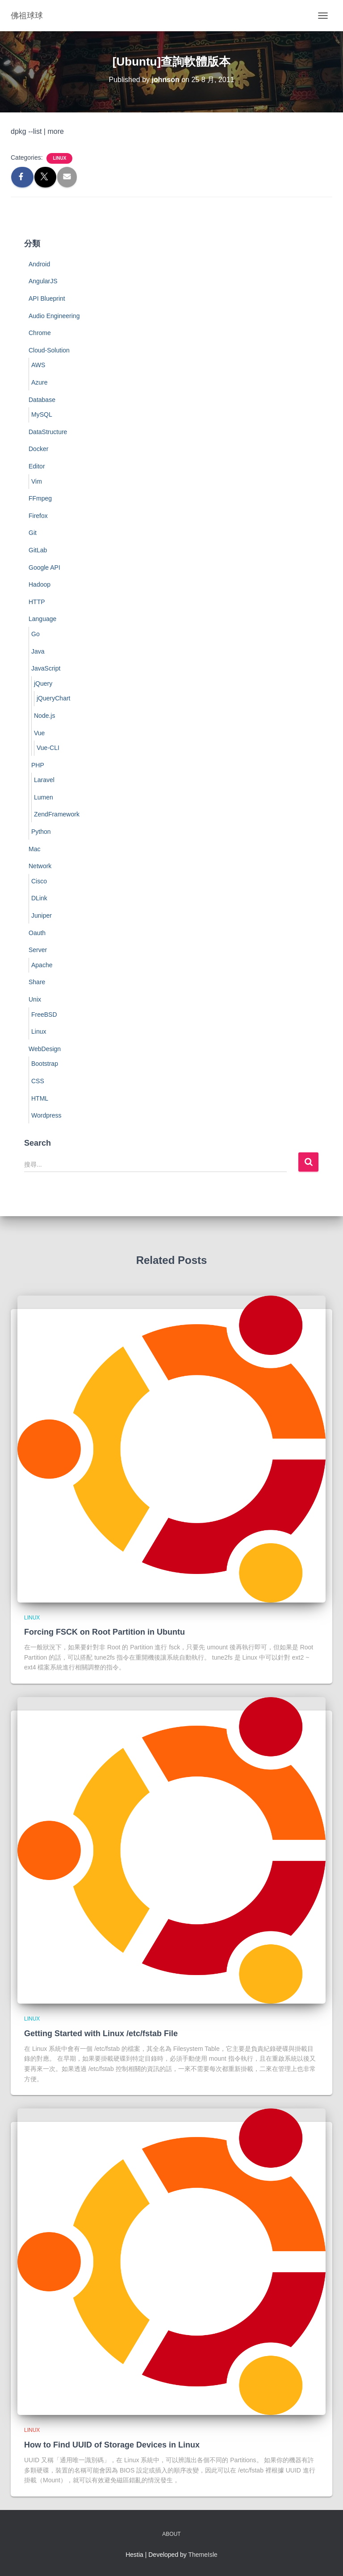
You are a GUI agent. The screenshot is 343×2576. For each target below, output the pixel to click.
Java (38, 651)
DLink (39, 898)
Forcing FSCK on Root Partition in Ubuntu (104, 1632)
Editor (37, 466)
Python (41, 831)
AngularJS (43, 281)
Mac (34, 849)
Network (40, 866)
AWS (38, 365)
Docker (38, 448)
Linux (59, 158)
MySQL (41, 414)
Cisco (39, 881)
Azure (39, 382)
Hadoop (39, 584)
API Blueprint (47, 298)
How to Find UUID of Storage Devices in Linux (112, 2444)
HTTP (37, 601)
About (171, 2534)
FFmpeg (40, 498)
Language (42, 618)
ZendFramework (56, 814)
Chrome (40, 332)
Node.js (44, 715)
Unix (35, 999)
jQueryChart (53, 698)
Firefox (38, 515)
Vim (36, 481)
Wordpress (46, 1115)
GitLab (38, 550)
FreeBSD (44, 1014)
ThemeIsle (203, 2554)
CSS (37, 1081)
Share (37, 982)
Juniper (41, 915)
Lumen (43, 797)
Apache (41, 965)
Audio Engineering (54, 315)
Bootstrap (44, 1063)
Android (39, 264)
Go (35, 634)
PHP (37, 765)
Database (42, 399)
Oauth (37, 932)
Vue (39, 733)
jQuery (43, 683)
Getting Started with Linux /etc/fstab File (101, 2033)
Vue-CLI (48, 747)
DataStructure (48, 431)
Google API (44, 567)
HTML (39, 1098)
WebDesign (45, 1048)
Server (38, 949)
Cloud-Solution (49, 350)
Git (33, 532)
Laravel (44, 779)
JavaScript (45, 668)
